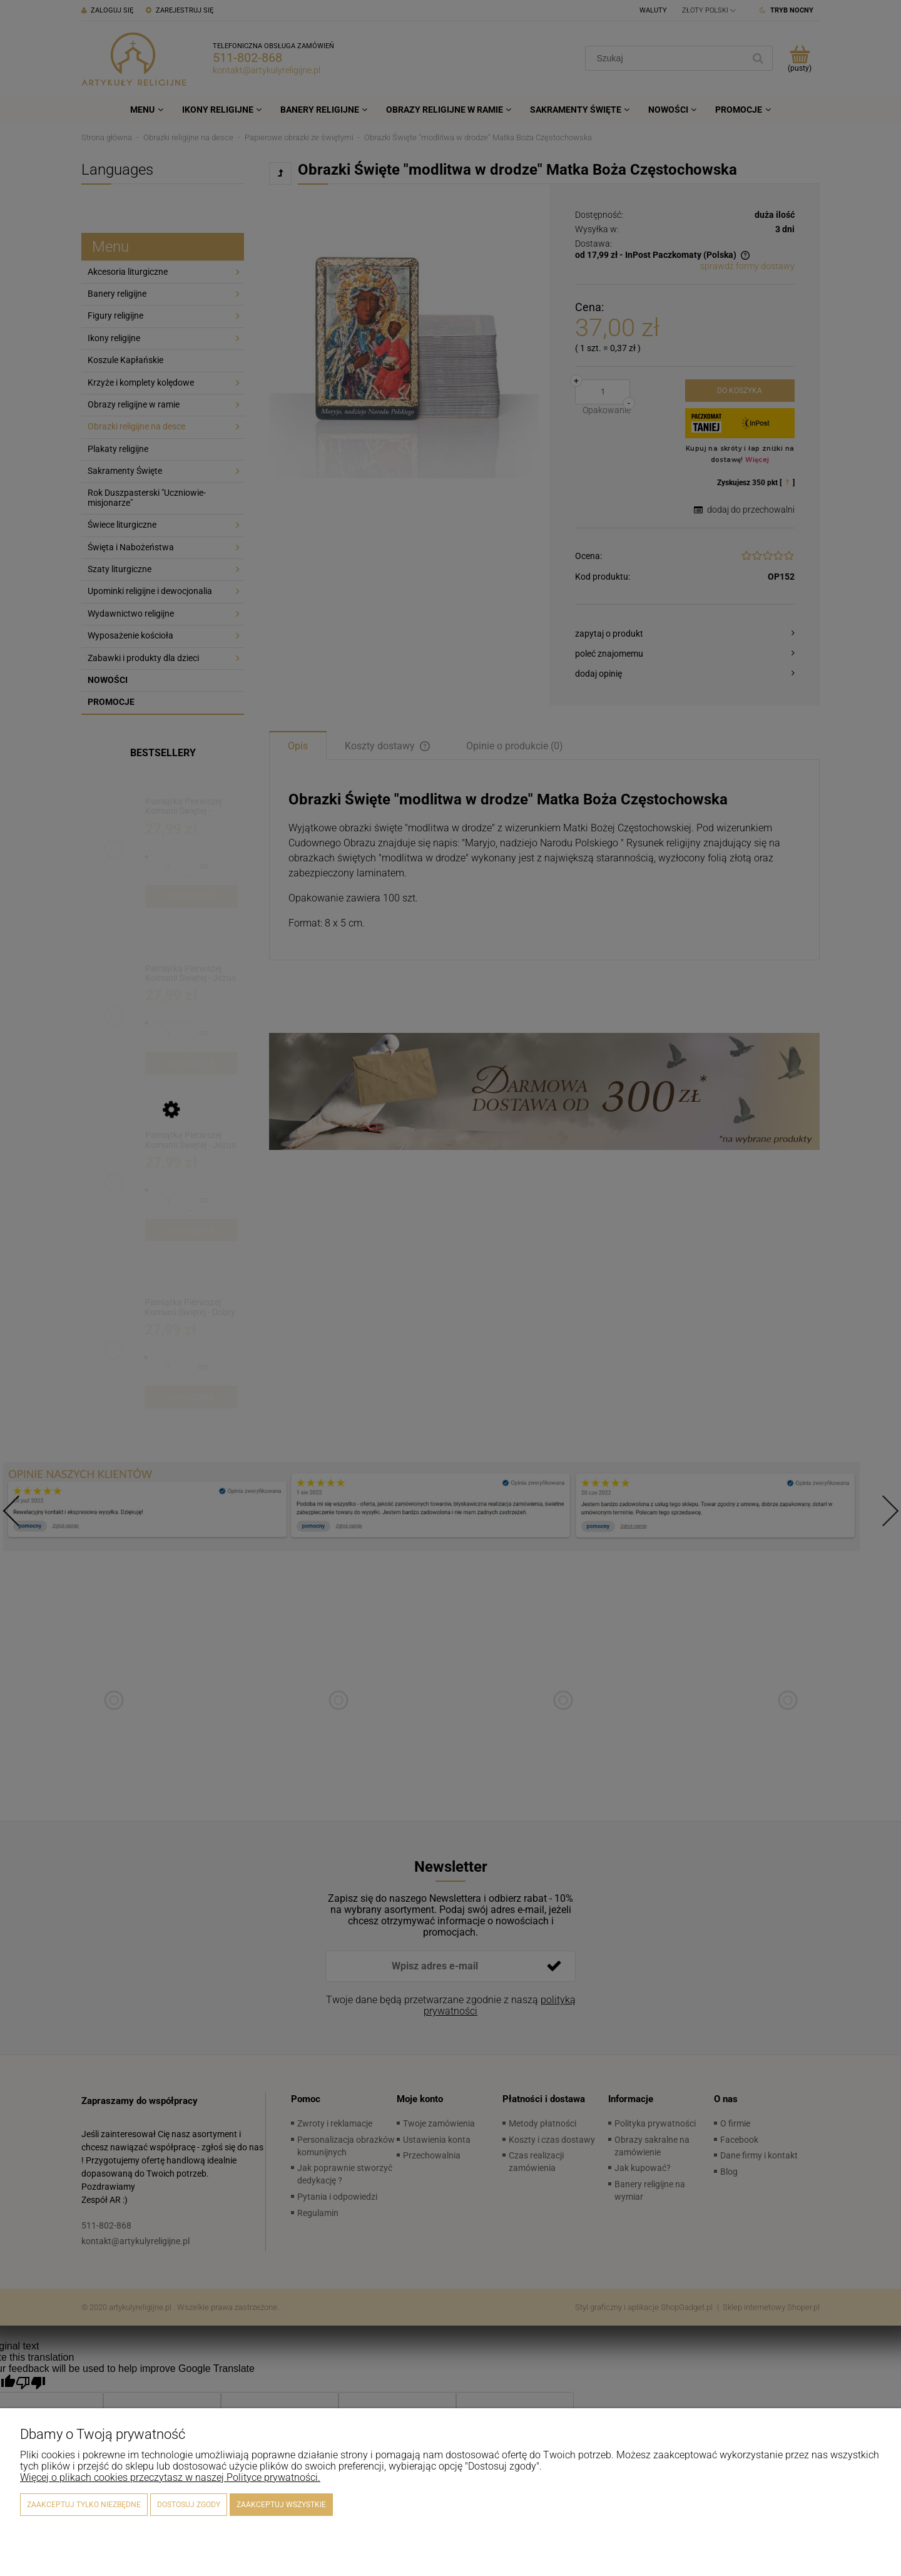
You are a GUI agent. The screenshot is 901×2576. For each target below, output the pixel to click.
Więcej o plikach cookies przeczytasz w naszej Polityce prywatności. (170, 2477)
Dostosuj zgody (188, 2504)
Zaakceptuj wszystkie (281, 2504)
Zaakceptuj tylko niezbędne (84, 2504)
